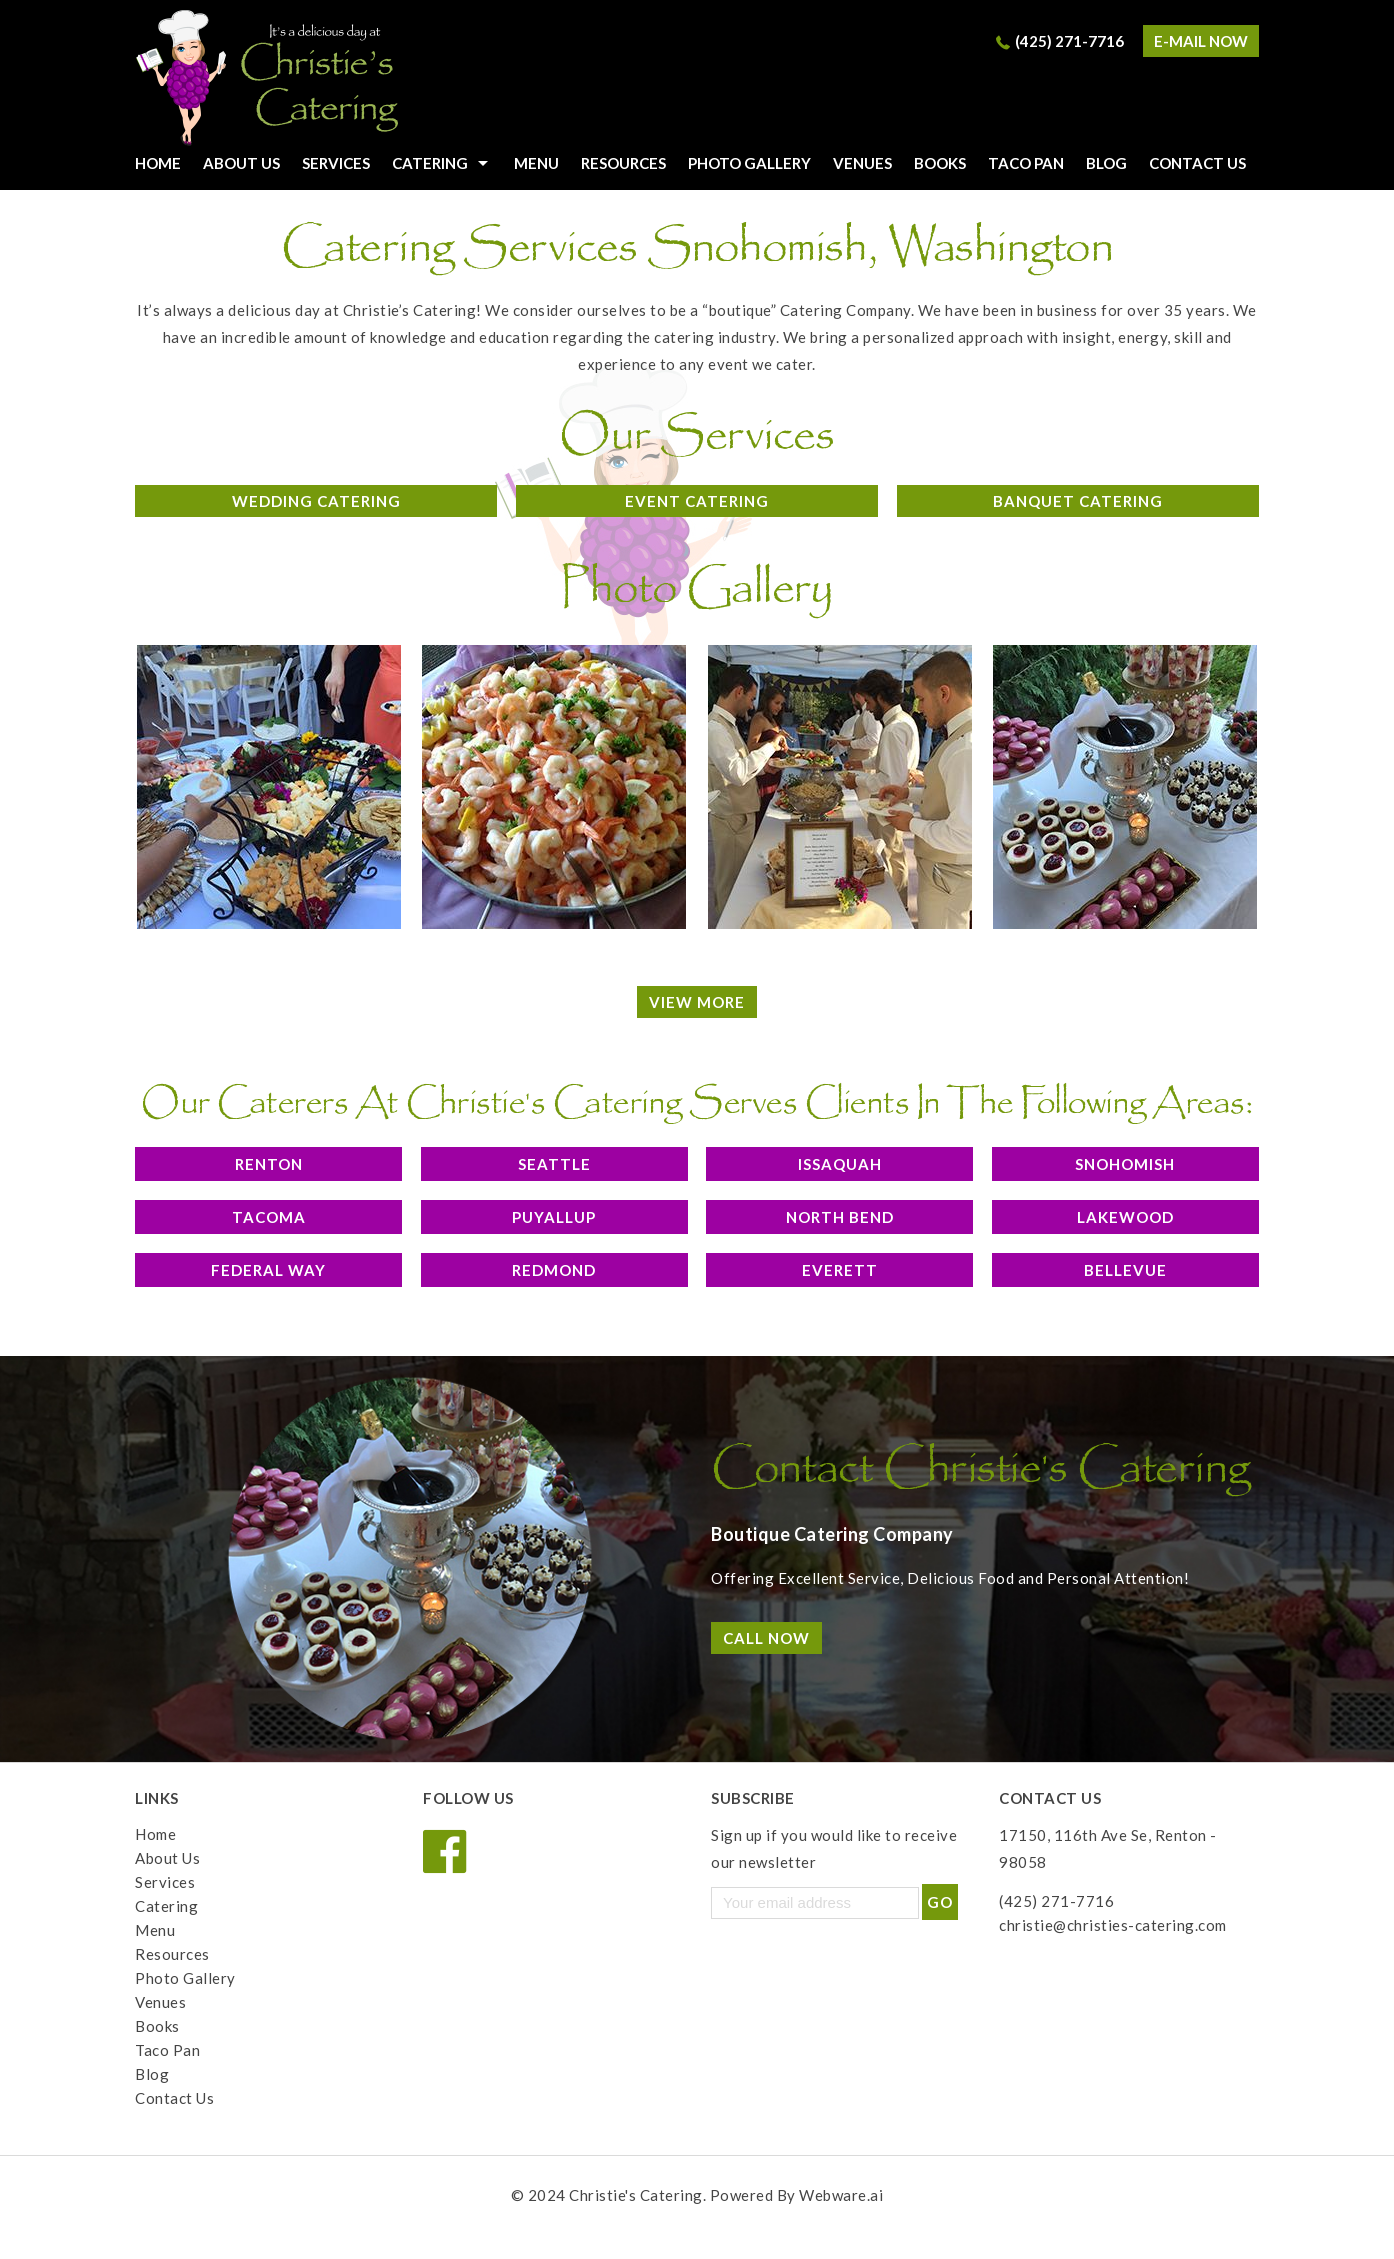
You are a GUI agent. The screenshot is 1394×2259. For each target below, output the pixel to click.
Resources (623, 163)
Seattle (554, 1164)
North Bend (840, 1217)
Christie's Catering (636, 2195)
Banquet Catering (1078, 501)
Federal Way (268, 1270)
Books (940, 163)
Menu (536, 163)
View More (697, 1002)
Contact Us (1197, 163)
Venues (862, 163)
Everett (840, 1270)
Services (336, 163)
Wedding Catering (316, 501)
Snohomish (1125, 1164)
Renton (269, 1164)
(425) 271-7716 (1069, 41)
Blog (1106, 163)
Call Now (766, 1638)
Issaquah (840, 1164)
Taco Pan (1026, 163)
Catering (430, 163)
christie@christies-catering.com (1113, 1925)
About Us (241, 163)
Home (155, 1834)
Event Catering (697, 501)
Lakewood (1125, 1217)
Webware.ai (841, 2195)
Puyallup (554, 1217)
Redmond (554, 1270)
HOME (158, 163)
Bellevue (1125, 1270)
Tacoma (269, 1217)
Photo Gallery (749, 163)
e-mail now (1201, 41)
